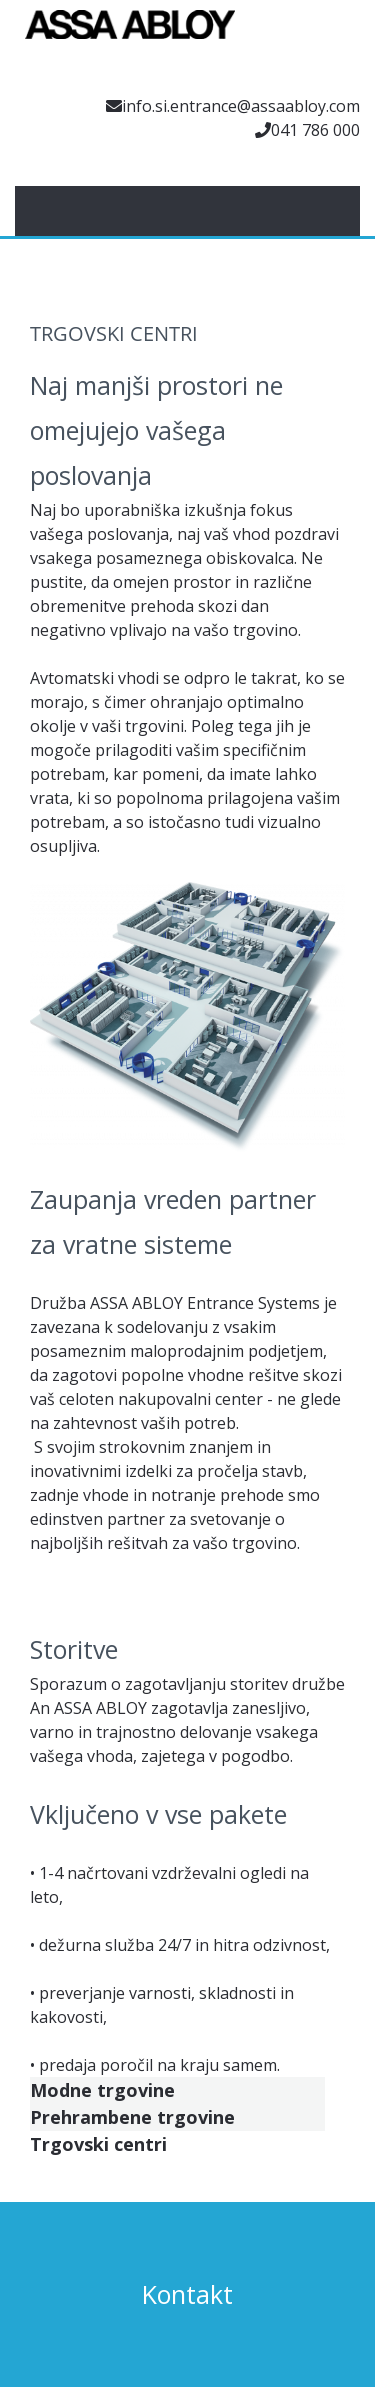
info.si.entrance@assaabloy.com (241, 106)
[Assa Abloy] (130, 35)
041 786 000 (315, 130)
